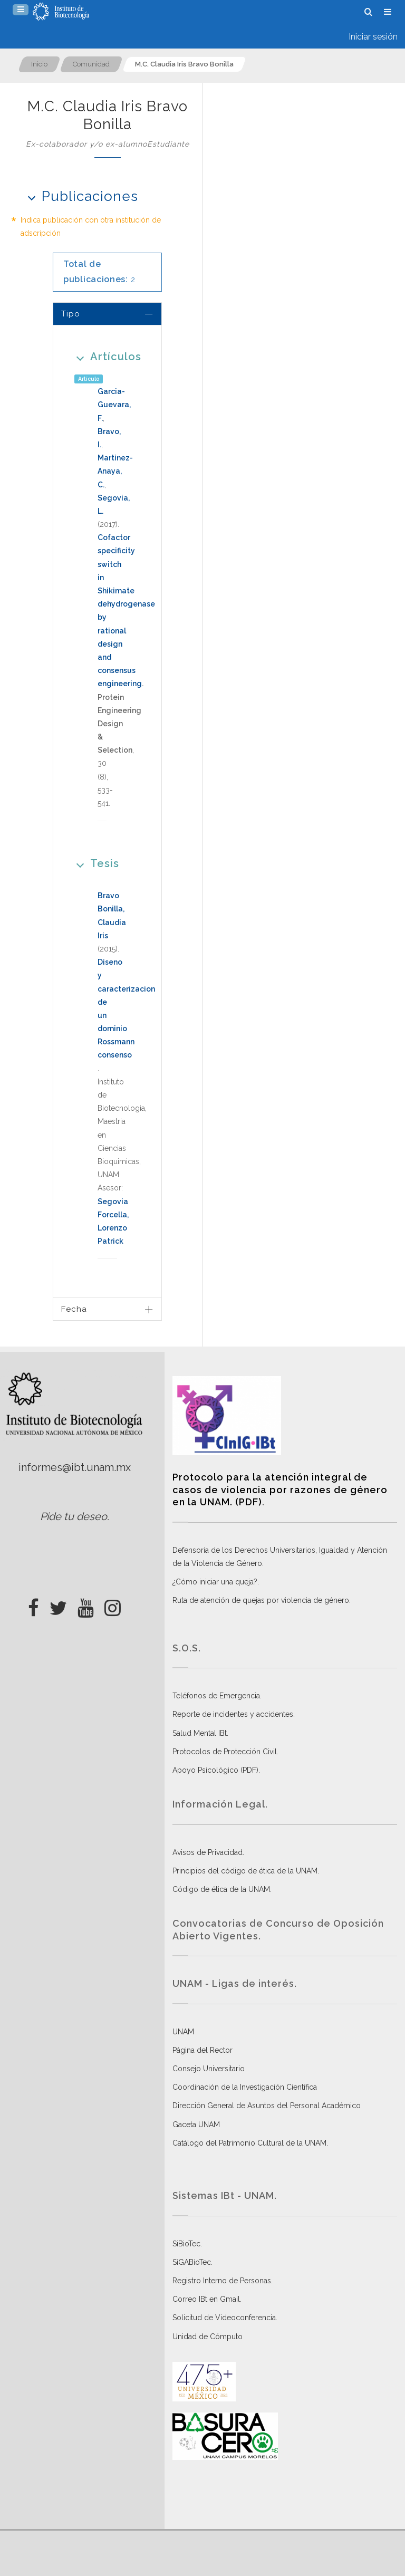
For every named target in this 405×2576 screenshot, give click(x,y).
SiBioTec (186, 2243)
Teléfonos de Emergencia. (217, 1695)
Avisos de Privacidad (207, 1852)
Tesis (94, 863)
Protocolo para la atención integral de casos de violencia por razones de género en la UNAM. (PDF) (280, 1489)
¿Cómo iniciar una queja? (214, 1582)
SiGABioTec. (192, 2262)
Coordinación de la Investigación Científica (244, 2087)
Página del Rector (202, 2050)
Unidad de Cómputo (207, 2336)
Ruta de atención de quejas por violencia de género (260, 1600)
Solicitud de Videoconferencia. (224, 2317)
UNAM (183, 2031)
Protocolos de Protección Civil (224, 1751)
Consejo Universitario (208, 2068)
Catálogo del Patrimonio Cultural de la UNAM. (250, 2143)
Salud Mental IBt (199, 1733)
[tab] (107, 313)
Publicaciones (79, 196)
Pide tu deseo (73, 1516)
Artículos (105, 356)
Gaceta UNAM (196, 2124)
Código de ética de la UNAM (221, 1889)
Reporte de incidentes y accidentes (232, 1714)
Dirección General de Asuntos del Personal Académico (266, 2105)
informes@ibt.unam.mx (74, 1467)
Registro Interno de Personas (221, 2280)
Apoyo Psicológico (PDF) (215, 1770)
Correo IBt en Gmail (206, 2299)
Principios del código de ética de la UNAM (244, 1871)
